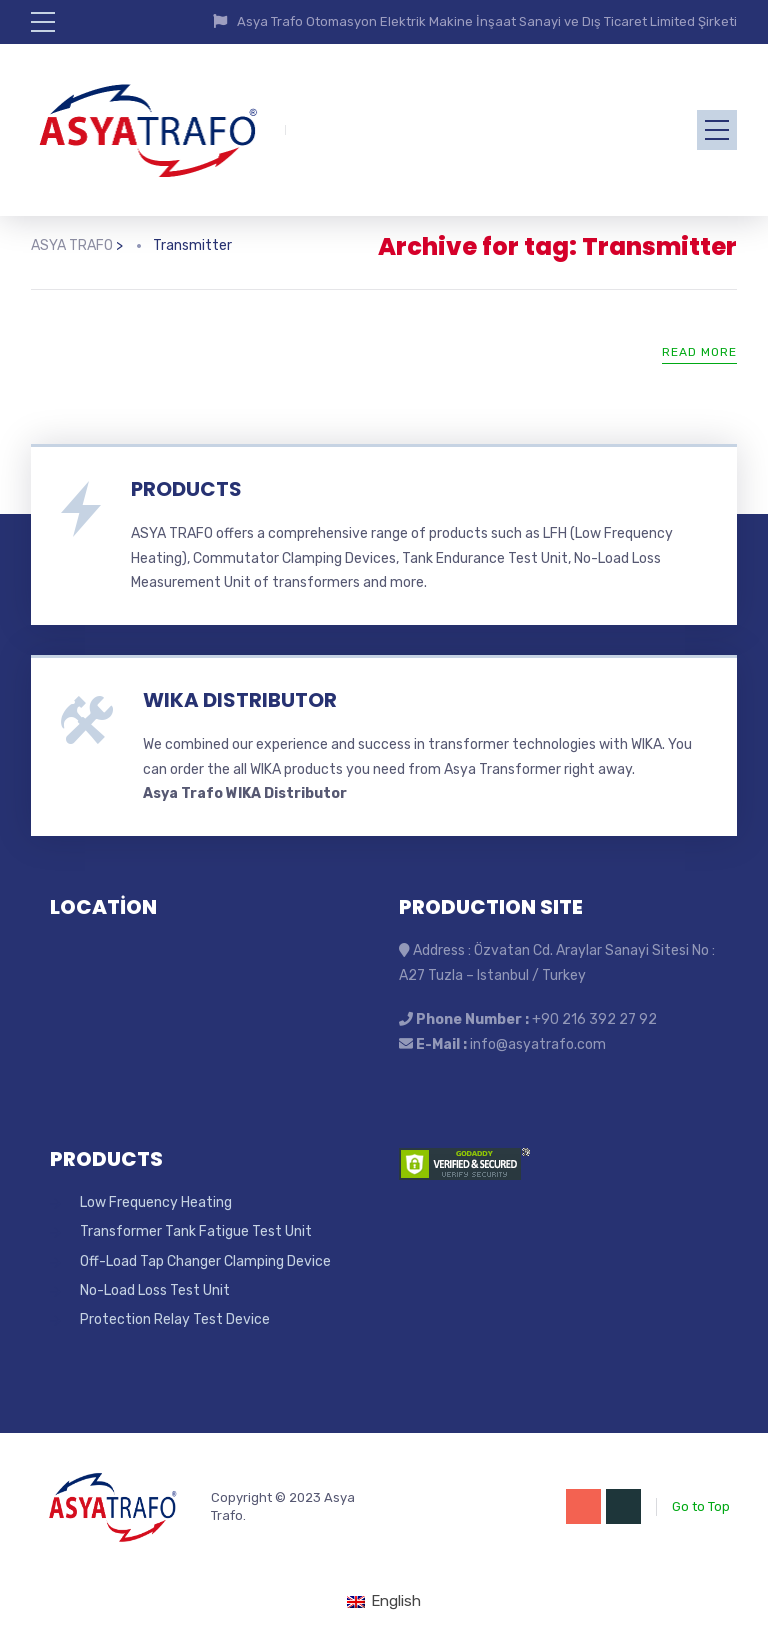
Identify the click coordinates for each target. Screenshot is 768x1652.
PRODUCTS (186, 489)
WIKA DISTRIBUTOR (240, 700)
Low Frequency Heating (156, 1202)
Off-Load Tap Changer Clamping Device (205, 1261)
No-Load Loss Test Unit (155, 1290)
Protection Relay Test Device (175, 1319)
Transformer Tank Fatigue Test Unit (196, 1231)
